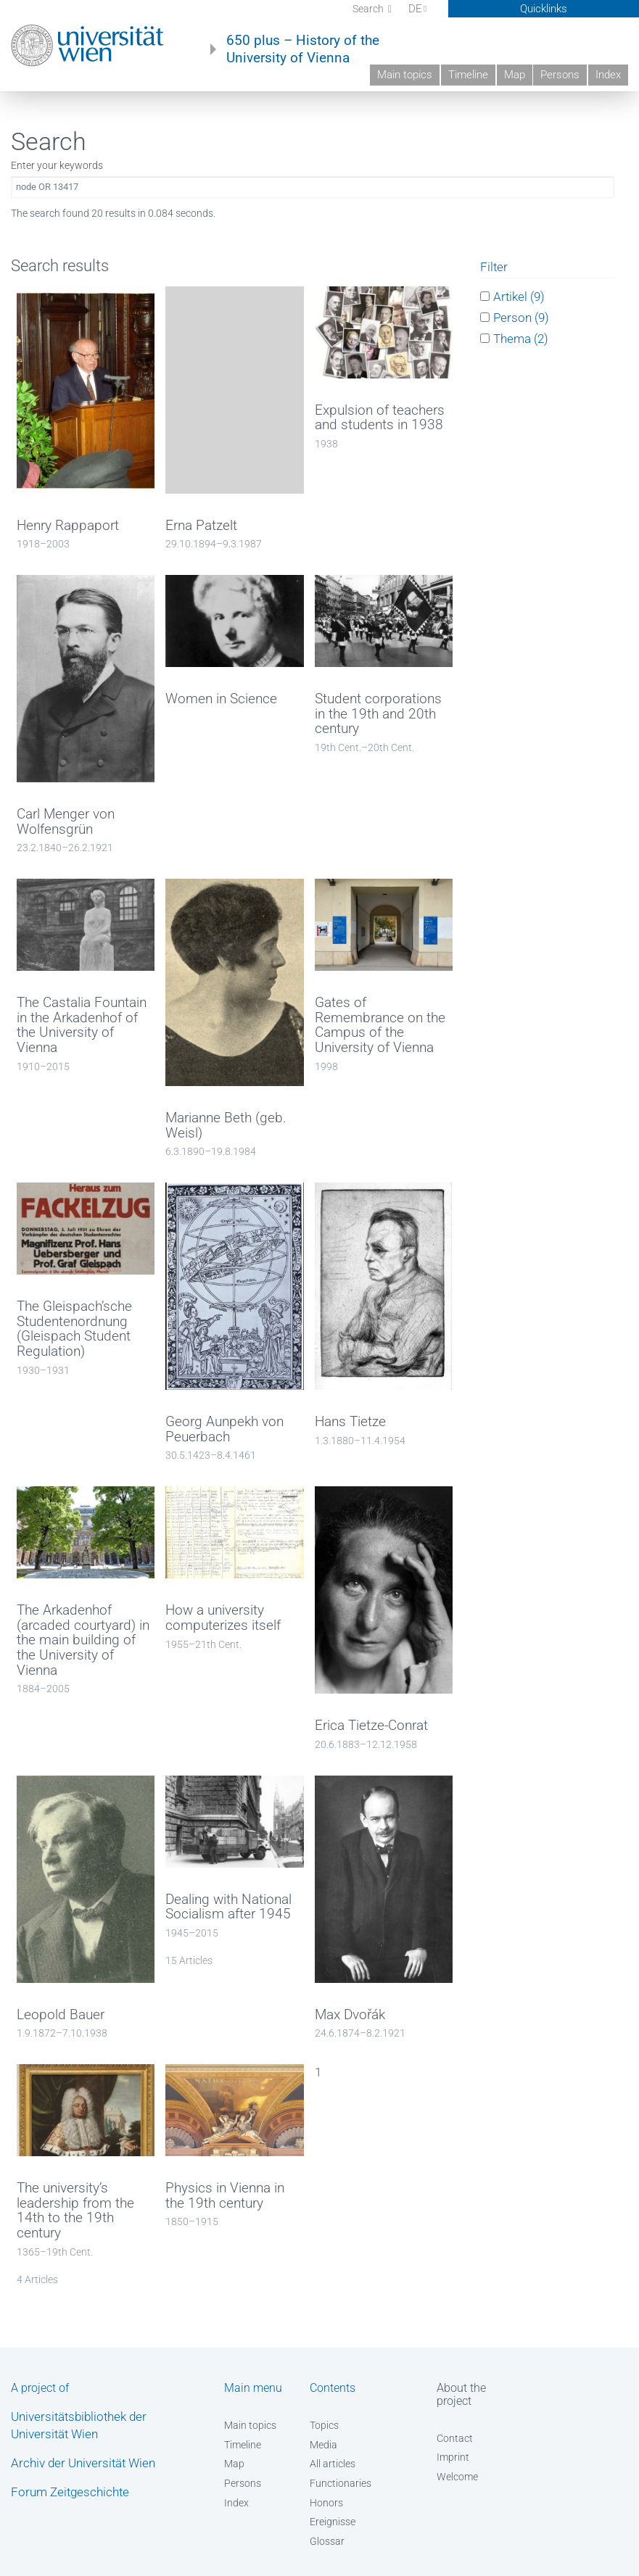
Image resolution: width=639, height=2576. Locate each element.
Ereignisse (332, 2521)
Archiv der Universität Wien (83, 2463)
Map (514, 74)
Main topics (404, 74)
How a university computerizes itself (223, 1617)
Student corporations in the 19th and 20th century (378, 714)
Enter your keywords (57, 165)
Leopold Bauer (60, 2015)
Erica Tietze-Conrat (371, 1726)
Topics (324, 2425)
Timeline (468, 74)
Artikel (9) (519, 297)
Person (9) (521, 318)
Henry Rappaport (68, 526)
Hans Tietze (350, 1422)
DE (418, 8)
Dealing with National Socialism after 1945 (228, 1907)
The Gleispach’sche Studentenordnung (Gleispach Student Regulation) (74, 1329)
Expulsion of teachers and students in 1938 (380, 418)
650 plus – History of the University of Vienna (302, 49)
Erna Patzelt (201, 526)
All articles (332, 2463)
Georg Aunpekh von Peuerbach (224, 1429)
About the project (461, 2394)
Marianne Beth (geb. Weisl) (225, 1125)
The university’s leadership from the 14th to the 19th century (75, 2210)
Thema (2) (520, 339)
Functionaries (340, 2483)
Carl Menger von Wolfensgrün (66, 821)
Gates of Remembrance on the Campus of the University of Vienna (380, 1025)
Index (608, 74)
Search (369, 9)
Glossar (327, 2541)
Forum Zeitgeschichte (70, 2492)
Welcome (457, 2476)
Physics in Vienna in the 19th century (224, 2195)
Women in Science (221, 699)
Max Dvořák (350, 2015)
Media (323, 2445)
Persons (560, 74)
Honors (326, 2503)
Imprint (453, 2457)
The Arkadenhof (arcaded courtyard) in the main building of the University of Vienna (83, 1640)
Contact (455, 2438)
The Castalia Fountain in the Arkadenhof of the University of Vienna (82, 1025)
